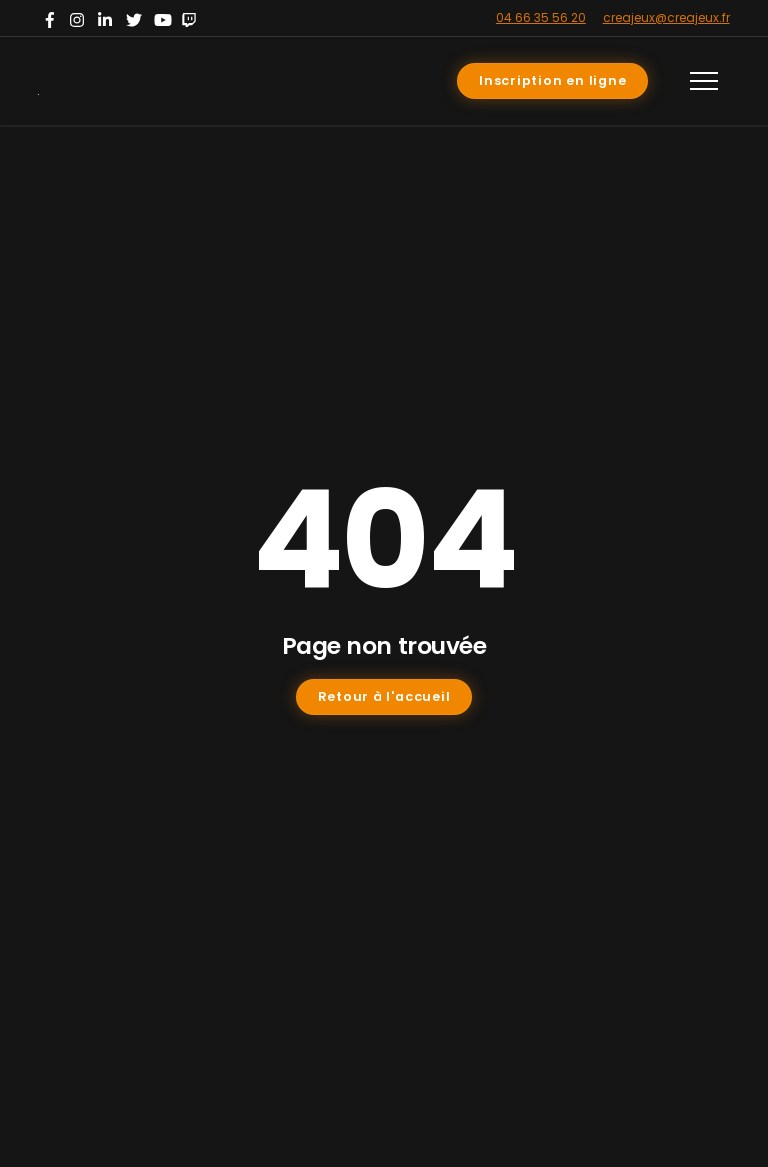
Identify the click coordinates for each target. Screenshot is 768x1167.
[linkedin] (108, 17)
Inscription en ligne (552, 80)
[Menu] (703, 81)
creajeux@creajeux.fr (666, 17)
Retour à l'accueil (384, 696)
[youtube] (164, 17)
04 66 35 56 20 (541, 17)
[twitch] (192, 17)
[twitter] (136, 17)
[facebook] (52, 17)
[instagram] (80, 17)
